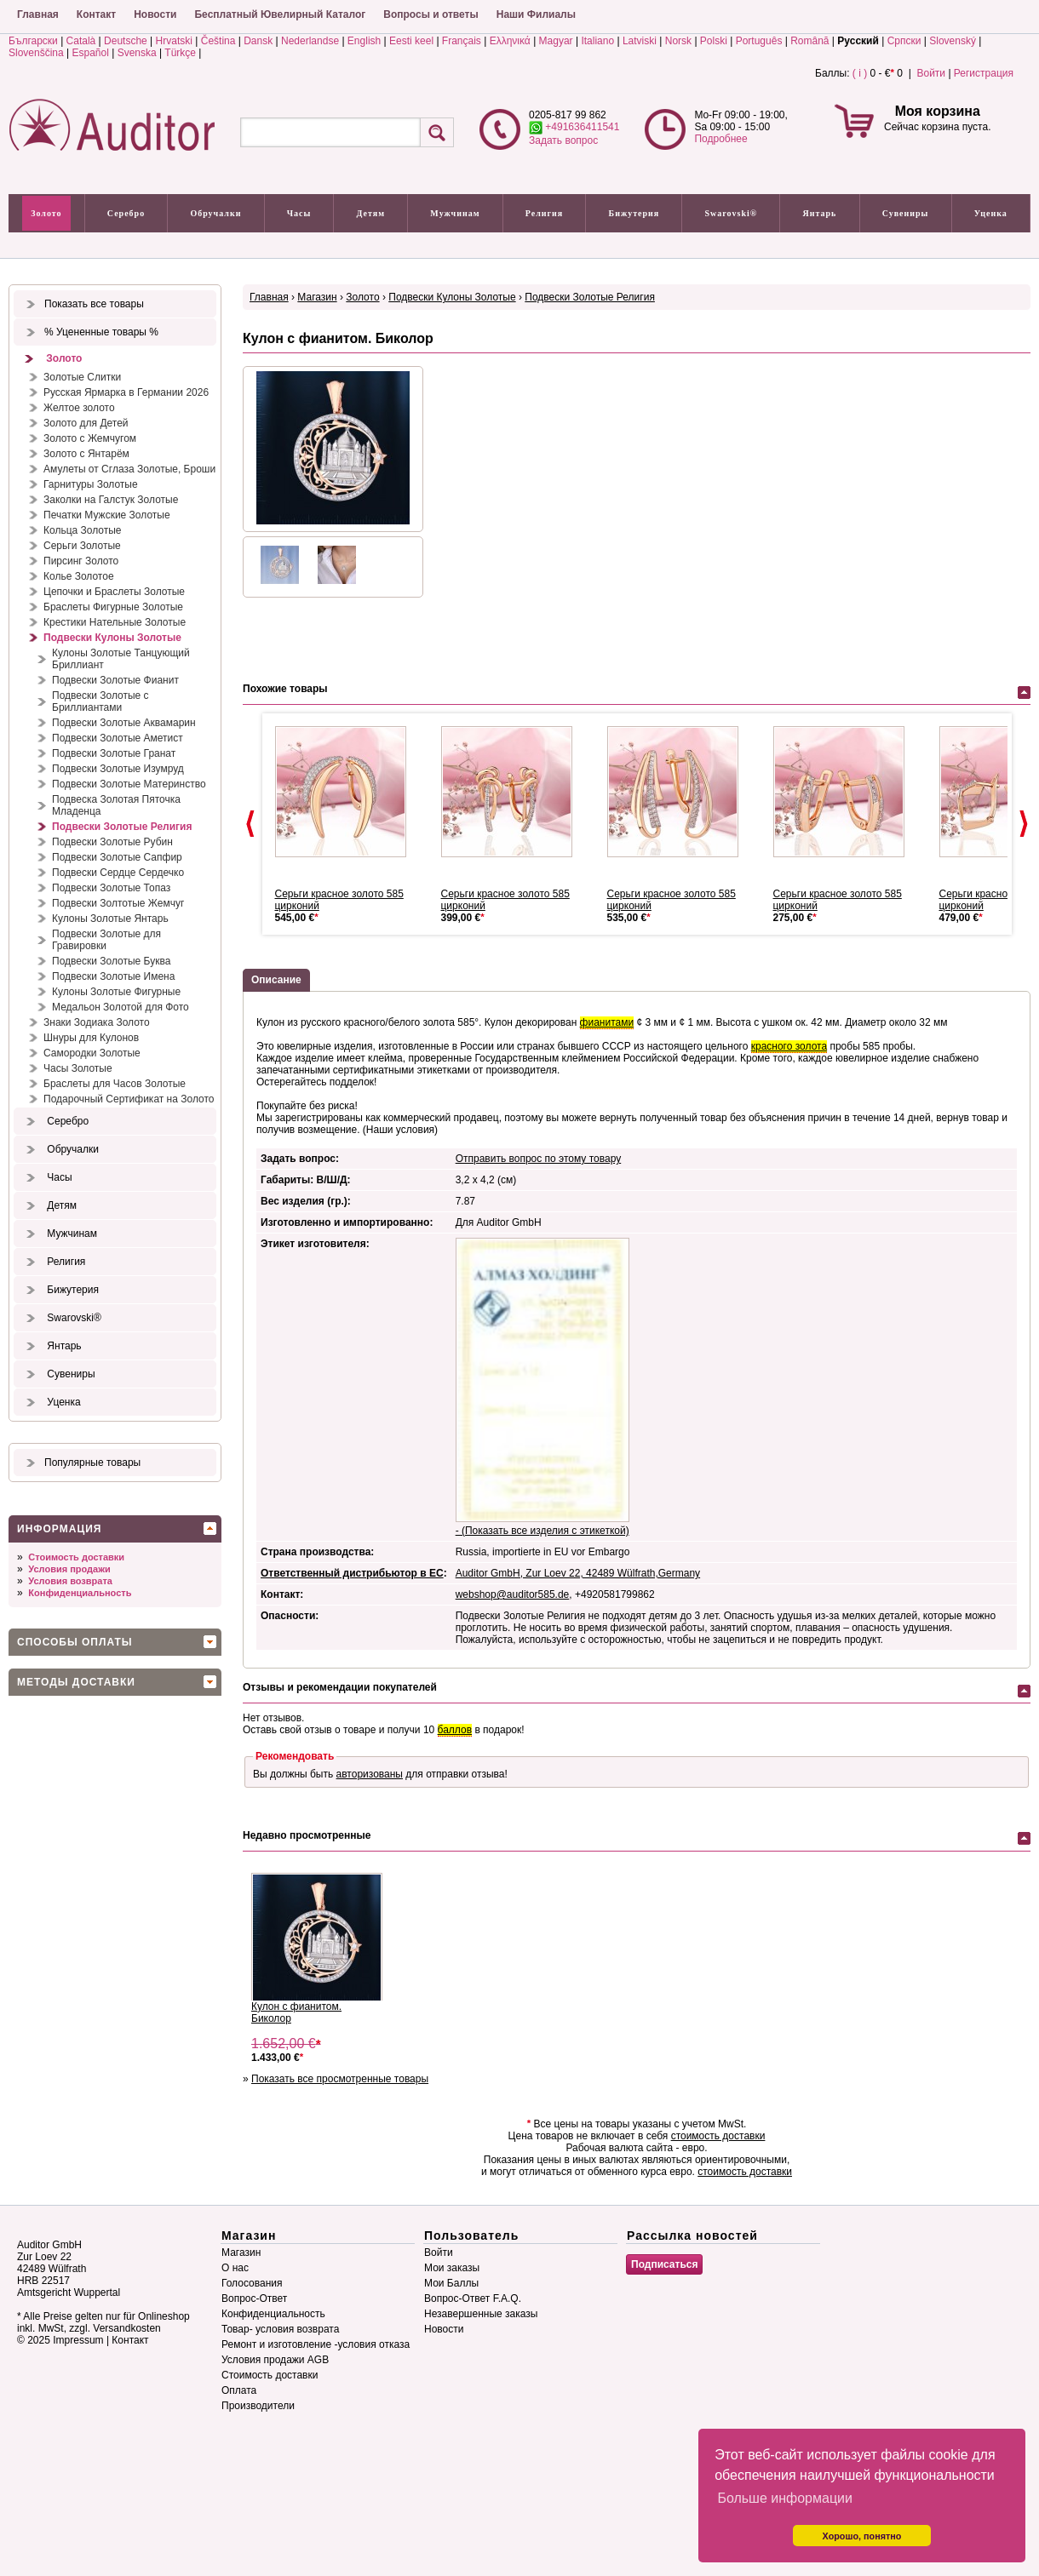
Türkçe (180, 53)
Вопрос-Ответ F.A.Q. (472, 2298)
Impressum (78, 2340)
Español (90, 53)
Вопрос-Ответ (254, 2298)
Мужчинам (454, 213)
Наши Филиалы (536, 14)
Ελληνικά (510, 41)
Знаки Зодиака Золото (96, 1022)
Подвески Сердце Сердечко (118, 873)
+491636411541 (574, 127)
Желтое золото (79, 408)
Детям (371, 213)
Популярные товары (92, 1462)
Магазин (316, 297)
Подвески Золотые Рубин (112, 842)
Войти (930, 73)
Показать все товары (94, 304)
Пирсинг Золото (80, 561)
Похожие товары (285, 689)
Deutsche (125, 41)
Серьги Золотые (82, 546)
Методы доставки (76, 1682)
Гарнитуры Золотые (90, 484)
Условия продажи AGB (275, 2360)
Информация (59, 1529)
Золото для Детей (86, 423)
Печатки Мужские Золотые (106, 515)
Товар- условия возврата (280, 2329)
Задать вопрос (563, 140)
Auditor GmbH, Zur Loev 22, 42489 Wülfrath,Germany (578, 1573)
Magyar (556, 41)
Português (759, 41)
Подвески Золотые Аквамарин (124, 723)
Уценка (990, 213)
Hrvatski (174, 41)
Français (461, 41)
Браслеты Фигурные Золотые (113, 607)
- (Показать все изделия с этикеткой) (542, 1531)
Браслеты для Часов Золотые (114, 1084)
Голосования (251, 2283)
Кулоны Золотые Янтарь (110, 918)
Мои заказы (451, 2268)
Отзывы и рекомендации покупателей (340, 1687)
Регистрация (983, 73)
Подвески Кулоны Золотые (112, 638)
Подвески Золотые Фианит (115, 680)
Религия (544, 213)
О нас (235, 2268)
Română (809, 41)
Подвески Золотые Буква (111, 961)
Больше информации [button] (784, 2498)
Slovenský (952, 41)
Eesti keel (411, 41)
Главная (38, 14)
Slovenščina (36, 53)
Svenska (137, 53)
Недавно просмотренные (306, 1835)
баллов (455, 1730)
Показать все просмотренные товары (339, 2079)
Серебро (126, 213)
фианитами (607, 1022)
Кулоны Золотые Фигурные (116, 992)
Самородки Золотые (92, 1053)
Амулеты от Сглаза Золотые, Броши (129, 469)
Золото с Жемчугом (89, 438)
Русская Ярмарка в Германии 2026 (126, 392)
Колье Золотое (78, 576)
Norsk (678, 41)
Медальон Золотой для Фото (120, 1007)
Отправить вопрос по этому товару (539, 1159)
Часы (299, 213)
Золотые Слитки (82, 377)
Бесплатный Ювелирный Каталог (279, 14)
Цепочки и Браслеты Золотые (114, 592)
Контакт (96, 14)
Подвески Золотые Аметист (117, 738)
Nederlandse (310, 41)
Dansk (258, 41)
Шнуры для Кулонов (91, 1038)
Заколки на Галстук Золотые (110, 500)
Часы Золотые (77, 1068)
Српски (904, 41)
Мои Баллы (451, 2283)
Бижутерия (634, 213)
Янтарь (820, 213)
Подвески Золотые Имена (113, 976)
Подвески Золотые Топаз (111, 888)
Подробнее (720, 139)
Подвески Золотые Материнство (129, 784)
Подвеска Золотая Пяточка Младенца (116, 805)
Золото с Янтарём (86, 454)
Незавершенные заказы (480, 2314)
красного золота (789, 1046)
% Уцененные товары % (101, 332)
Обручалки (215, 213)
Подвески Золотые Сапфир (117, 857)
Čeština (218, 41)
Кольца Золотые (82, 530)
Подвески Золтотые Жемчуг (118, 903)
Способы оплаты (75, 1642)
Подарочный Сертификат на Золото (129, 1099)
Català (81, 41)
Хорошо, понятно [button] (862, 2536)
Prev (250, 824)
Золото (46, 213)
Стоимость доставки (76, 1557)
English (364, 41)
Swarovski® (731, 213)
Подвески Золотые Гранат (113, 753)
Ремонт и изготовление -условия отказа (315, 2344)
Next (1023, 824)
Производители (258, 2406)
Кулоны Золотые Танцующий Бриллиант (121, 659)
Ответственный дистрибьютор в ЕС (352, 1573)
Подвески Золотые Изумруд (118, 769)
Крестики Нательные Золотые (114, 622)
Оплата (238, 2390)
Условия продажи (69, 1569)
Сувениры (905, 213)
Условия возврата (70, 1581)
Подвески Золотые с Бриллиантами (100, 701)
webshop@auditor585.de (513, 1594)
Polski (713, 41)
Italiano (597, 41)
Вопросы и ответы (430, 14)
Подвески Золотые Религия (122, 827)
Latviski (640, 41)
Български (33, 41)
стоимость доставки (718, 2136)
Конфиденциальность (79, 1593)
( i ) (859, 73)
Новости (155, 14)
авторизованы (369, 1774)
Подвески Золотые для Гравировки (106, 940)
